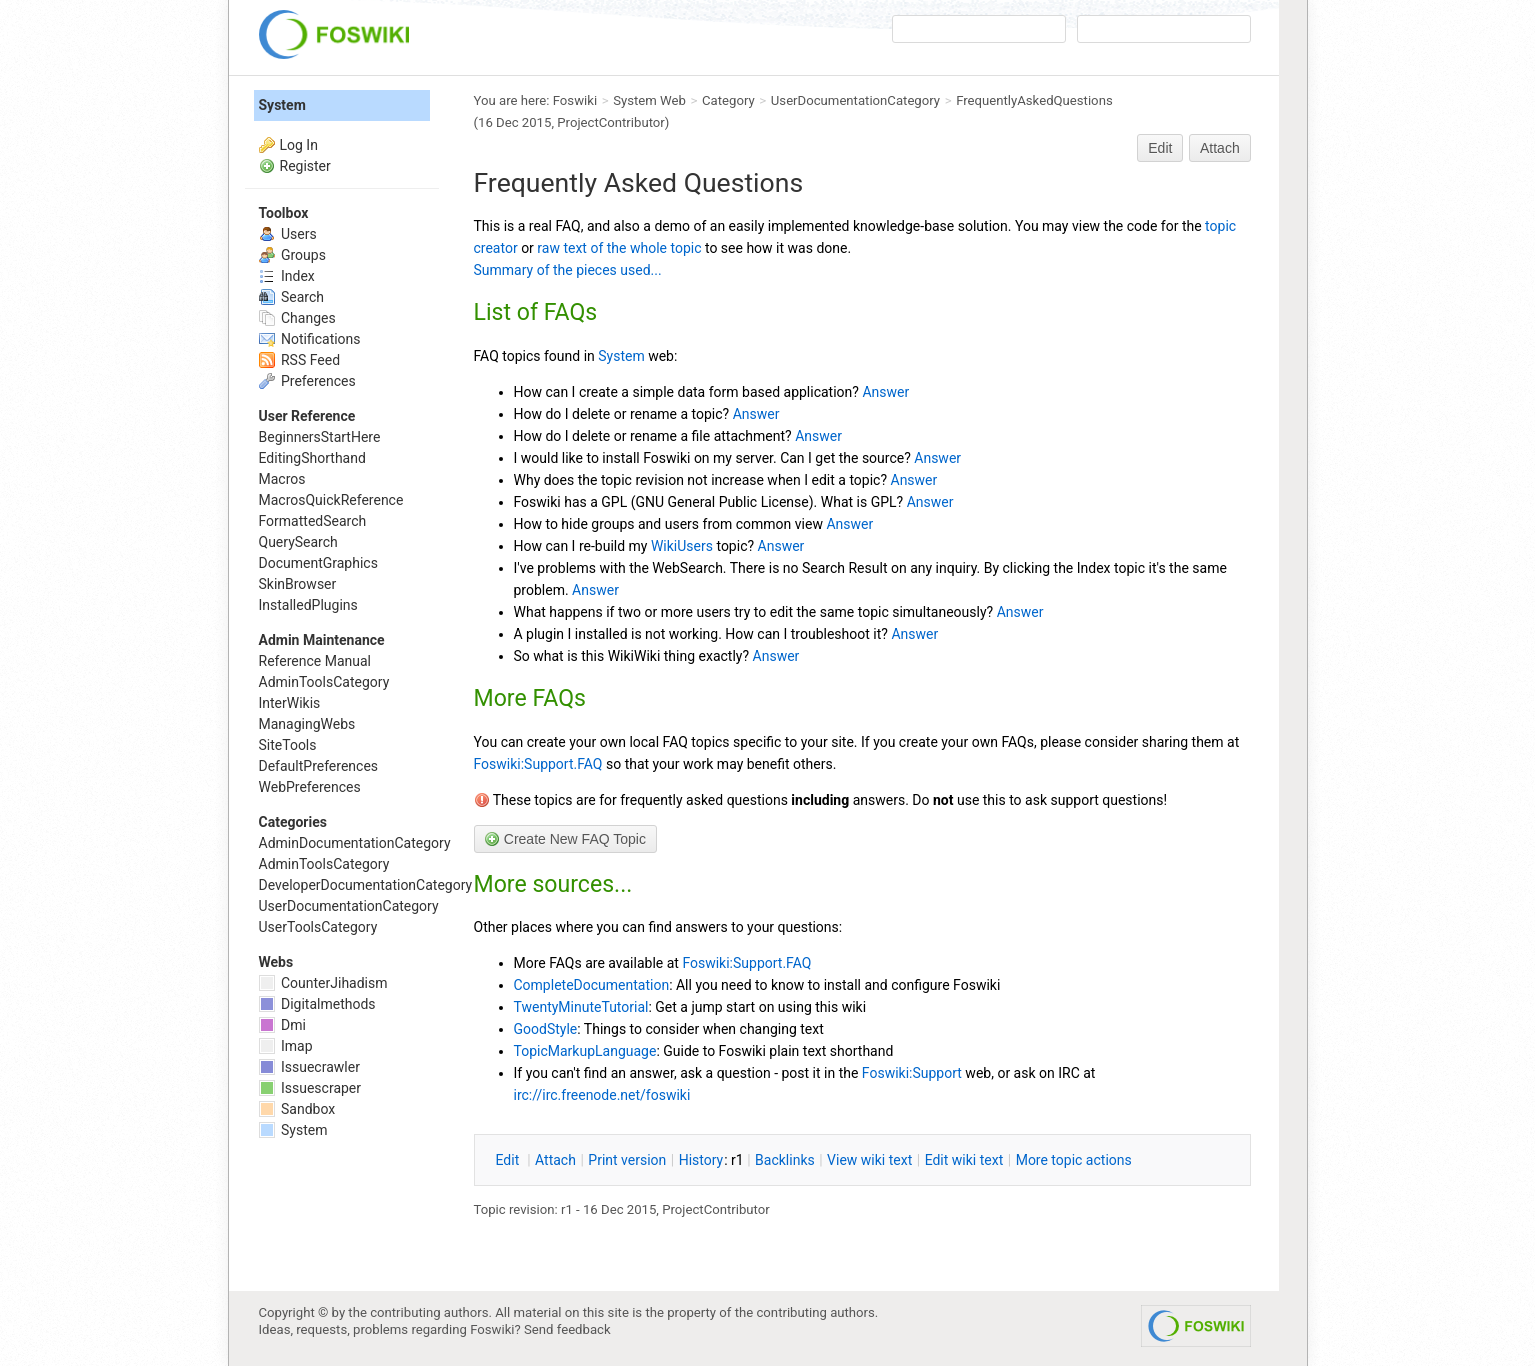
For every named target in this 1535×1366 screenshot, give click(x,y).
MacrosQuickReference (331, 500)
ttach (555, 1160)
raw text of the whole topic (619, 248)
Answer (885, 392)
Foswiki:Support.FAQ (538, 764)
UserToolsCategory (318, 927)
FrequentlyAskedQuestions (1034, 100)
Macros (282, 479)
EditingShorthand (312, 458)
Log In (299, 145)
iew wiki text (869, 1160)
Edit (1160, 148)
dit (509, 1160)
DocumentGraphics (318, 563)
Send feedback (567, 1329)
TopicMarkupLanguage (585, 1051)
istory (701, 1160)
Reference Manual (315, 661)
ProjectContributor (611, 122)
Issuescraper (310, 1088)
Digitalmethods (317, 1004)
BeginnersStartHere (320, 437)
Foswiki (575, 100)
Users (288, 234)
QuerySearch (298, 542)
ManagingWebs (307, 724)
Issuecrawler (309, 1067)
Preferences (307, 381)
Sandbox (297, 1109)
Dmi (282, 1025)
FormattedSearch (313, 521)
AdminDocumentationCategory (355, 843)
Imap (286, 1046)
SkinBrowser (298, 584)
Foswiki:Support (912, 1073)
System (621, 356)
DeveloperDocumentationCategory (366, 885)
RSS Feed (300, 360)
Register (305, 166)
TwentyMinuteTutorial (581, 1007)
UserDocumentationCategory (855, 100)
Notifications (310, 339)
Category (728, 100)
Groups (292, 255)
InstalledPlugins (308, 605)
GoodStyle (546, 1029)
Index (287, 276)
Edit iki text (964, 1160)
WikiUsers (682, 546)
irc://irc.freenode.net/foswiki (602, 1095)
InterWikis (290, 703)
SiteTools (288, 745)
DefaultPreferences (319, 766)
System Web (649, 100)
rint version (627, 1160)
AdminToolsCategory (324, 682)
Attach (1220, 148)
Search (291, 297)
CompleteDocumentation (592, 985)
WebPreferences (310, 787)
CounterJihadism (323, 983)
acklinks (785, 1160)
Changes (297, 318)
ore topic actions (1074, 1160)
